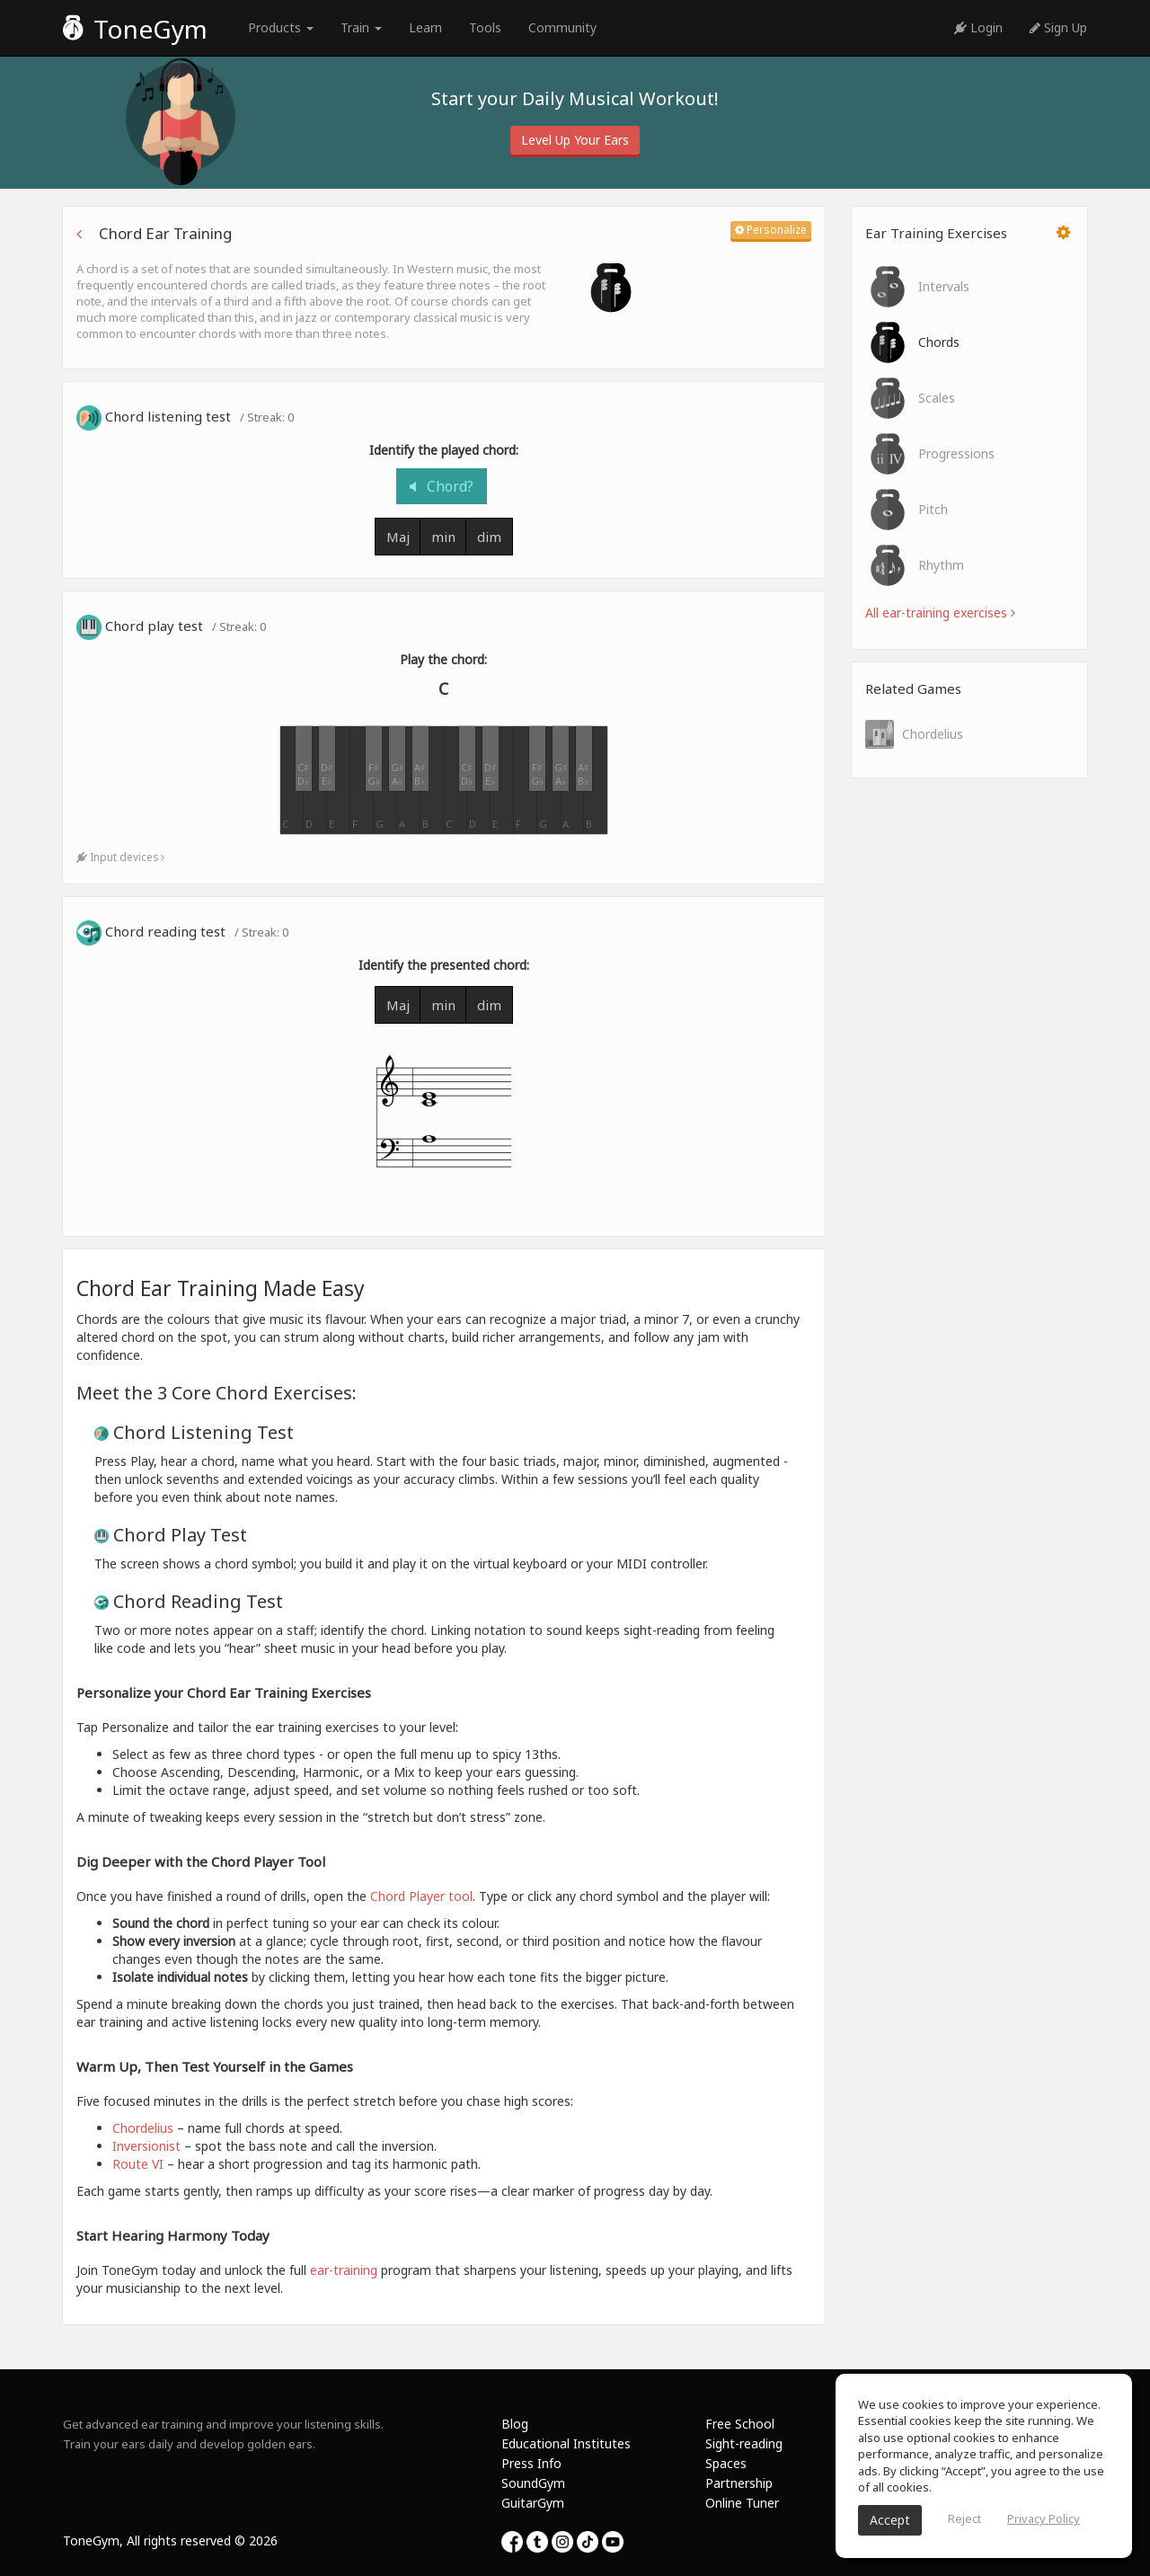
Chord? (441, 486)
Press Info (531, 2463)
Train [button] (361, 27)
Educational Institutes (566, 2443)
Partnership (739, 2483)
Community (562, 27)
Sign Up (1058, 27)
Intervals (917, 286)
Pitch (906, 509)
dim (489, 537)
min (443, 537)
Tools (485, 27)
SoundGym (533, 2483)
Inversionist (146, 2145)
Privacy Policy (1043, 2518)
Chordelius (914, 734)
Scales (910, 398)
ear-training (343, 2269)
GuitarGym (532, 2502)
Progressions (930, 453)
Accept (890, 2519)
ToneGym (135, 29)
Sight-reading (744, 2443)
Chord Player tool (421, 1896)
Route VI (138, 2163)
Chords (912, 342)
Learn (425, 27)
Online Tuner (742, 2502)
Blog (514, 2423)
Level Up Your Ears (575, 139)
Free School (739, 2423)
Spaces (726, 2463)
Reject (964, 2518)
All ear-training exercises (940, 612)
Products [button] (281, 27)
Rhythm (914, 565)
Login (978, 27)
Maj (398, 537)
